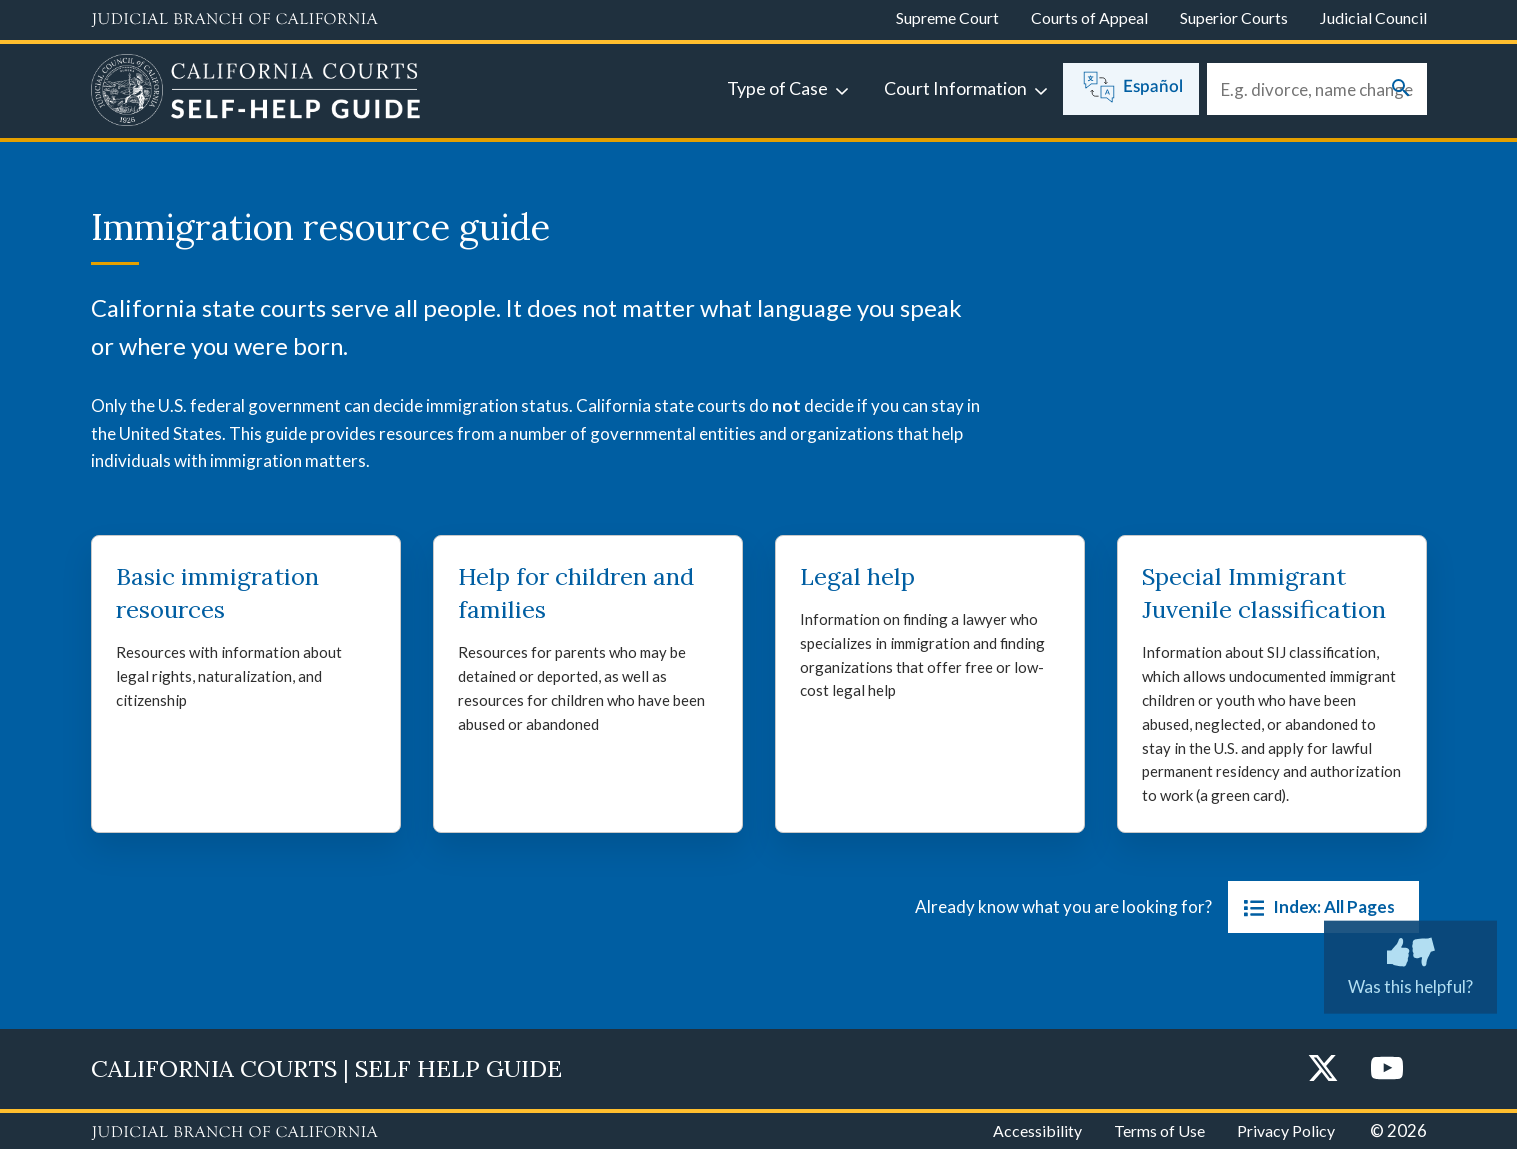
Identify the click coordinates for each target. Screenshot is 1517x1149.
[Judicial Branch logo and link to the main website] (234, 20)
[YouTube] (1387, 1069)
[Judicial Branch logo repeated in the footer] (234, 1133)
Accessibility (1037, 1130)
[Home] (256, 93)
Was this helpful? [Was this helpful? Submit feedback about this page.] (1410, 963)
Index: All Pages (1315, 907)
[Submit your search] (1401, 89)
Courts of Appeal (1089, 17)
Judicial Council (1373, 17)
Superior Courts (1234, 17)
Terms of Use (1159, 1130)
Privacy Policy (1286, 1130)
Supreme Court (947, 17)
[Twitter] (1323, 1069)
